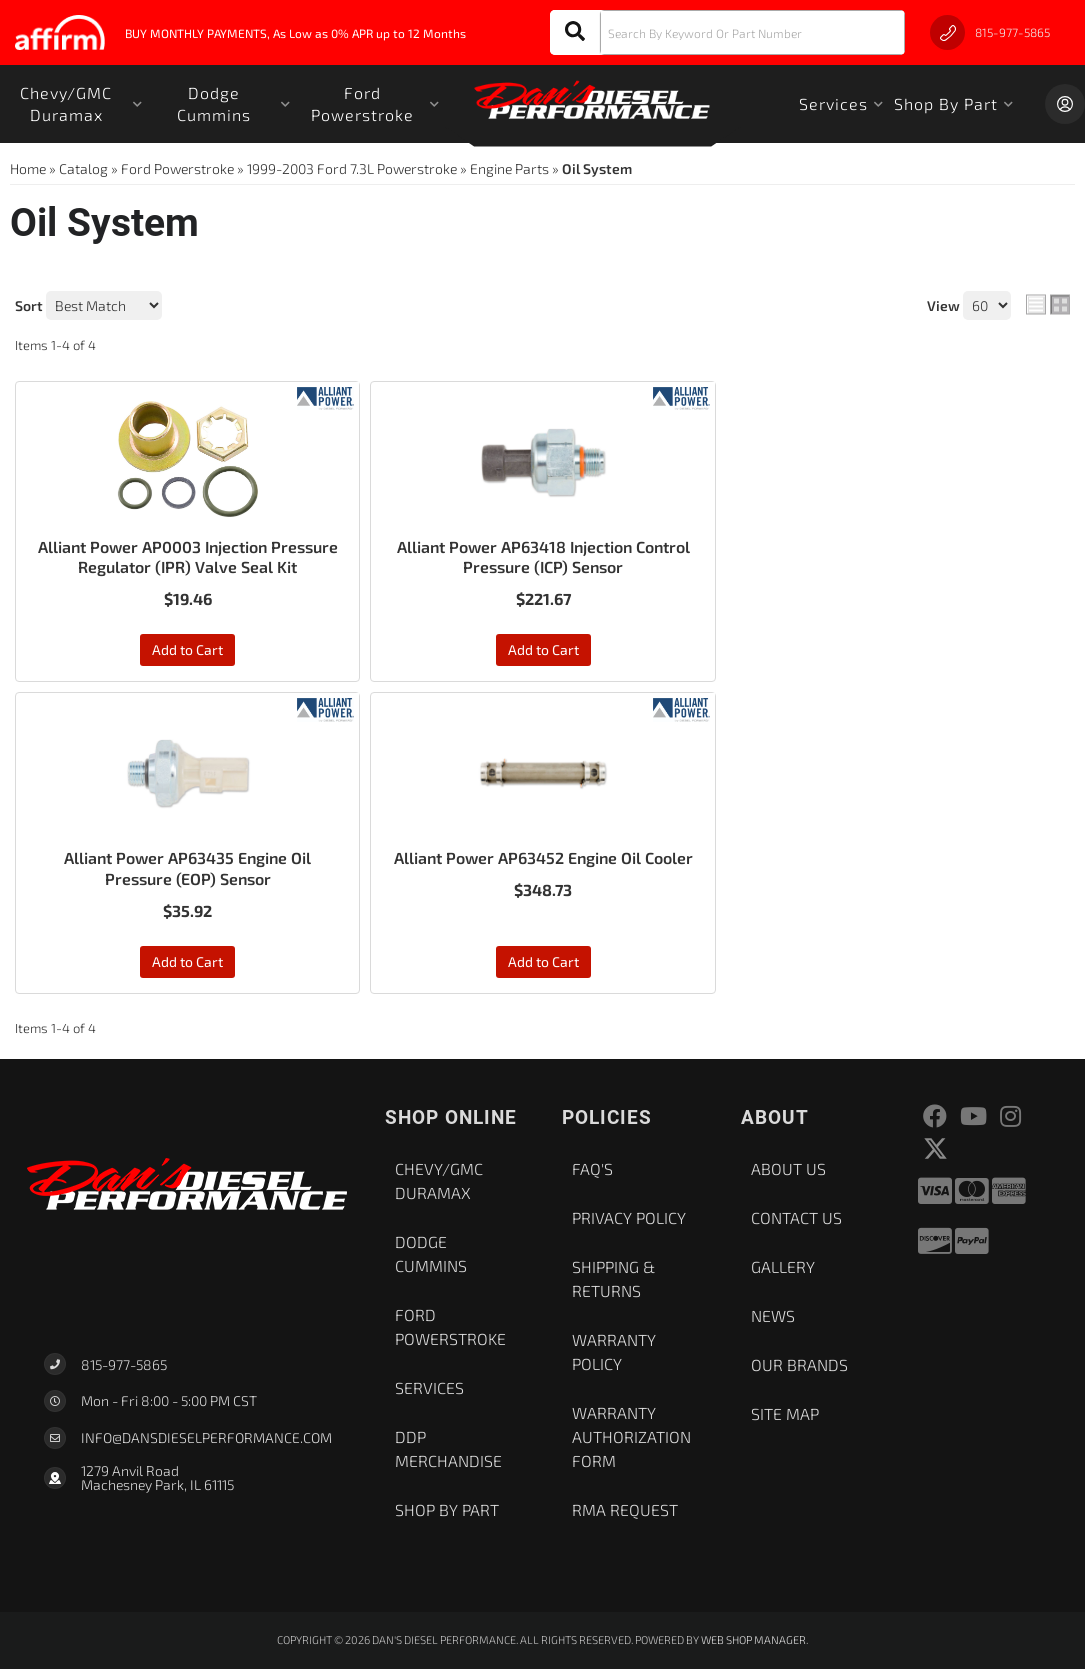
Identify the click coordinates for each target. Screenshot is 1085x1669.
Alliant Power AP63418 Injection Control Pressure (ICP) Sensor (543, 557)
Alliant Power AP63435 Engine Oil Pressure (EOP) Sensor (187, 868)
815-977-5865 (124, 1364)
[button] (727, 32)
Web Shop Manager (753, 1639)
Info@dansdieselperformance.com (206, 1438)
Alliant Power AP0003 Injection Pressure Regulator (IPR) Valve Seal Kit (188, 557)
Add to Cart (187, 649)
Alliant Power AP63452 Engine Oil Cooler (543, 857)
